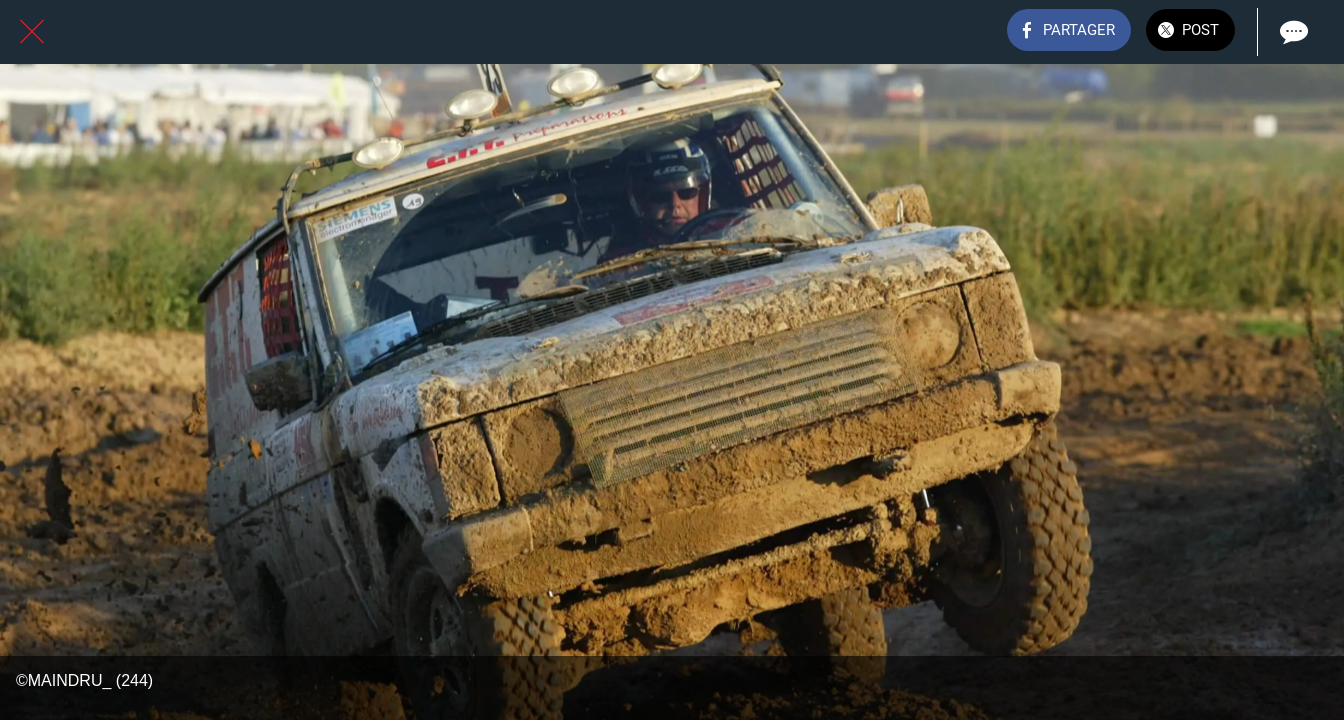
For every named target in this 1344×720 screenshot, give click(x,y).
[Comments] (1292, 32)
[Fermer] (32, 32)
